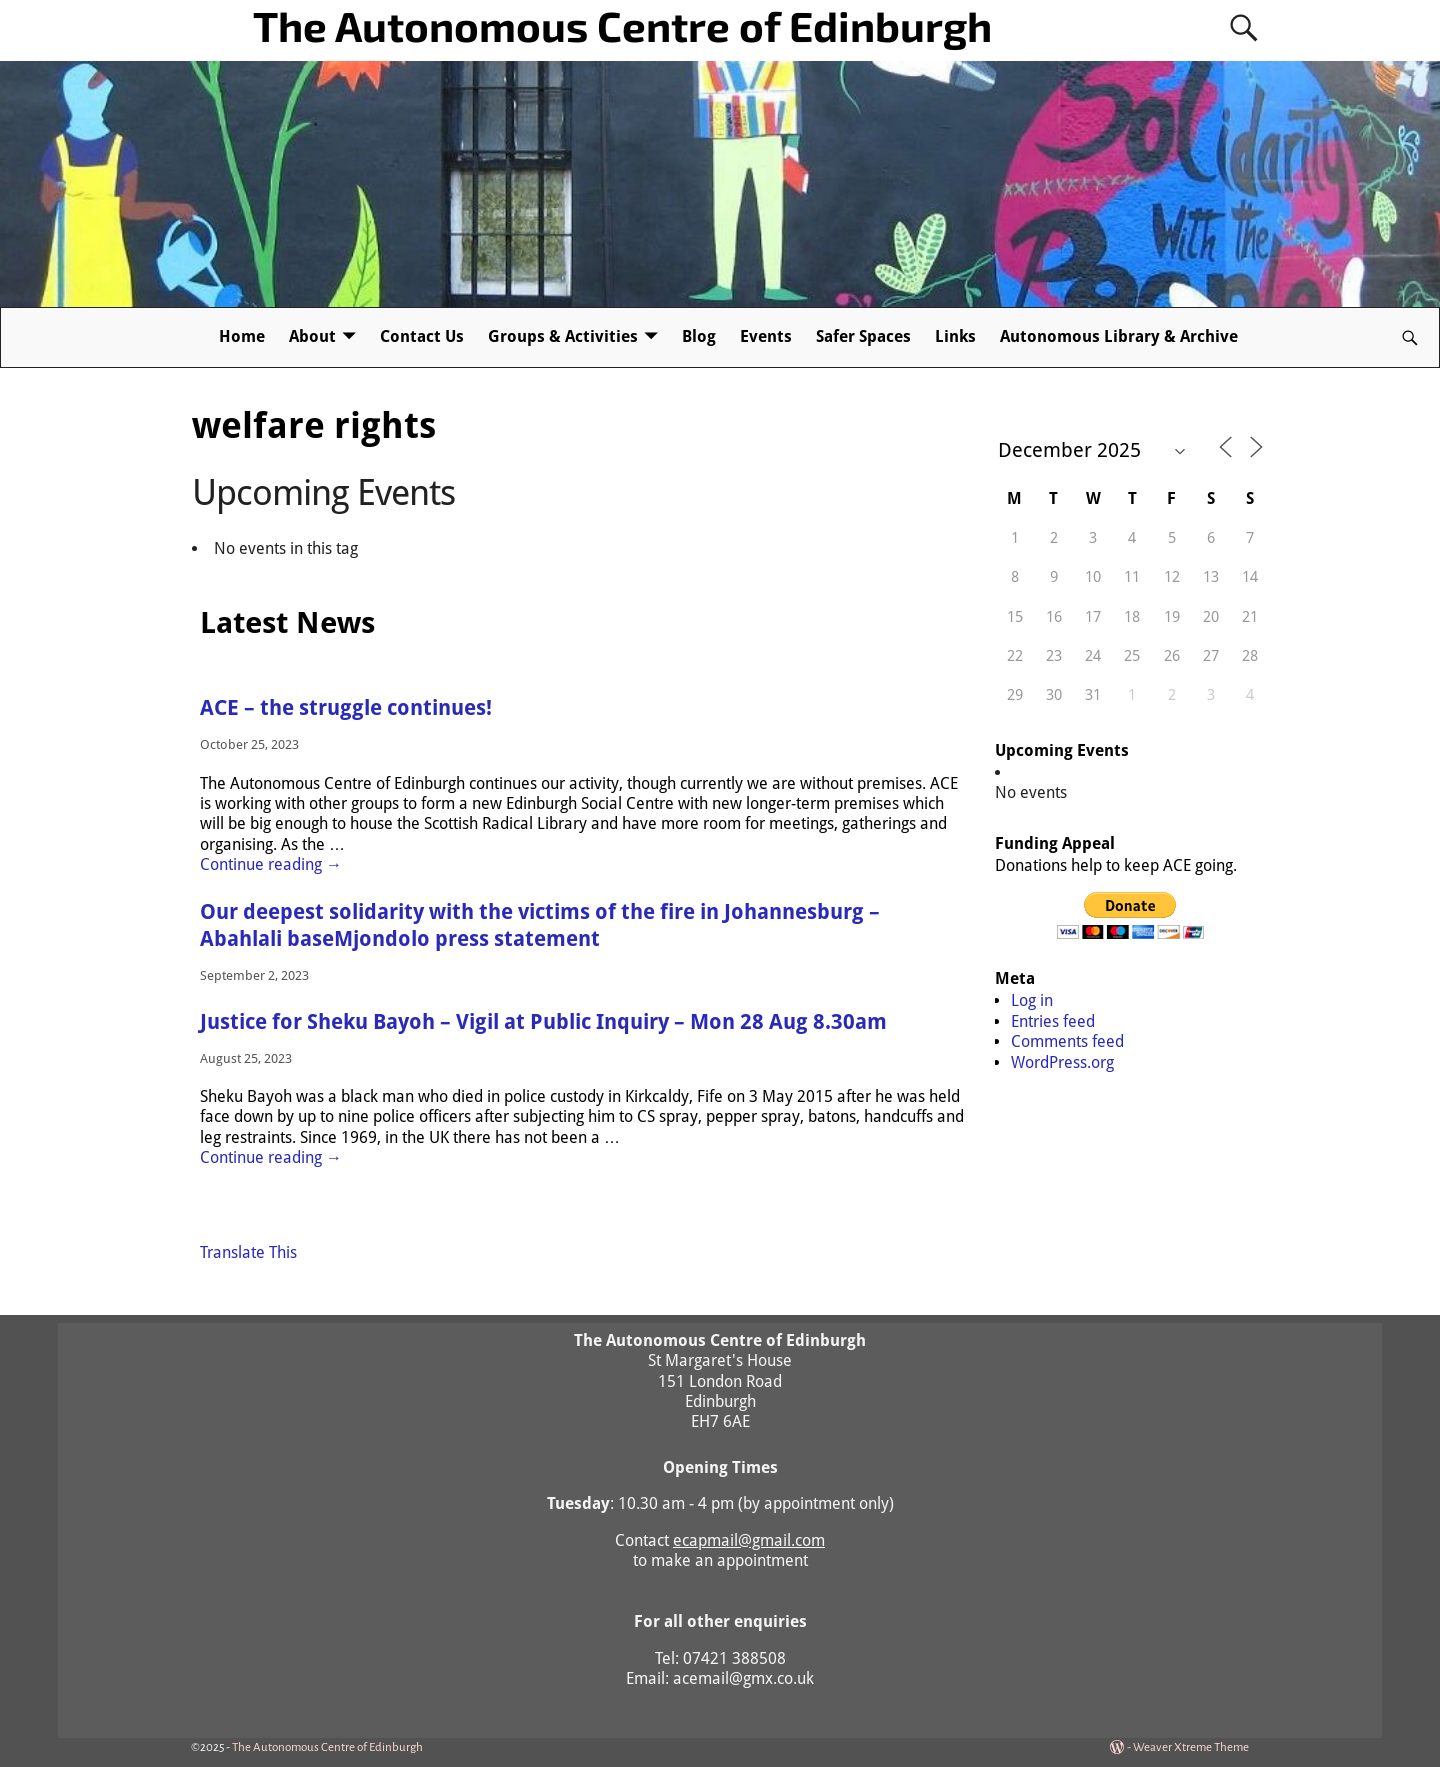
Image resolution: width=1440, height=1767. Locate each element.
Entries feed (1053, 1021)
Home (242, 336)
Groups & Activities (563, 336)
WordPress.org (1062, 1062)
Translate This (248, 1252)
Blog (699, 336)
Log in (1032, 1000)
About (312, 336)
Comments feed (1067, 1041)
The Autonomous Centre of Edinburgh (622, 25)
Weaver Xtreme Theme (1191, 1747)
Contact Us (422, 336)
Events (766, 336)
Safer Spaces (863, 336)
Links (955, 336)
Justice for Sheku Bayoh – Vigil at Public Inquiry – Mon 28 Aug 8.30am (543, 1022)
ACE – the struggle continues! (346, 708)
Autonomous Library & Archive (1119, 336)
